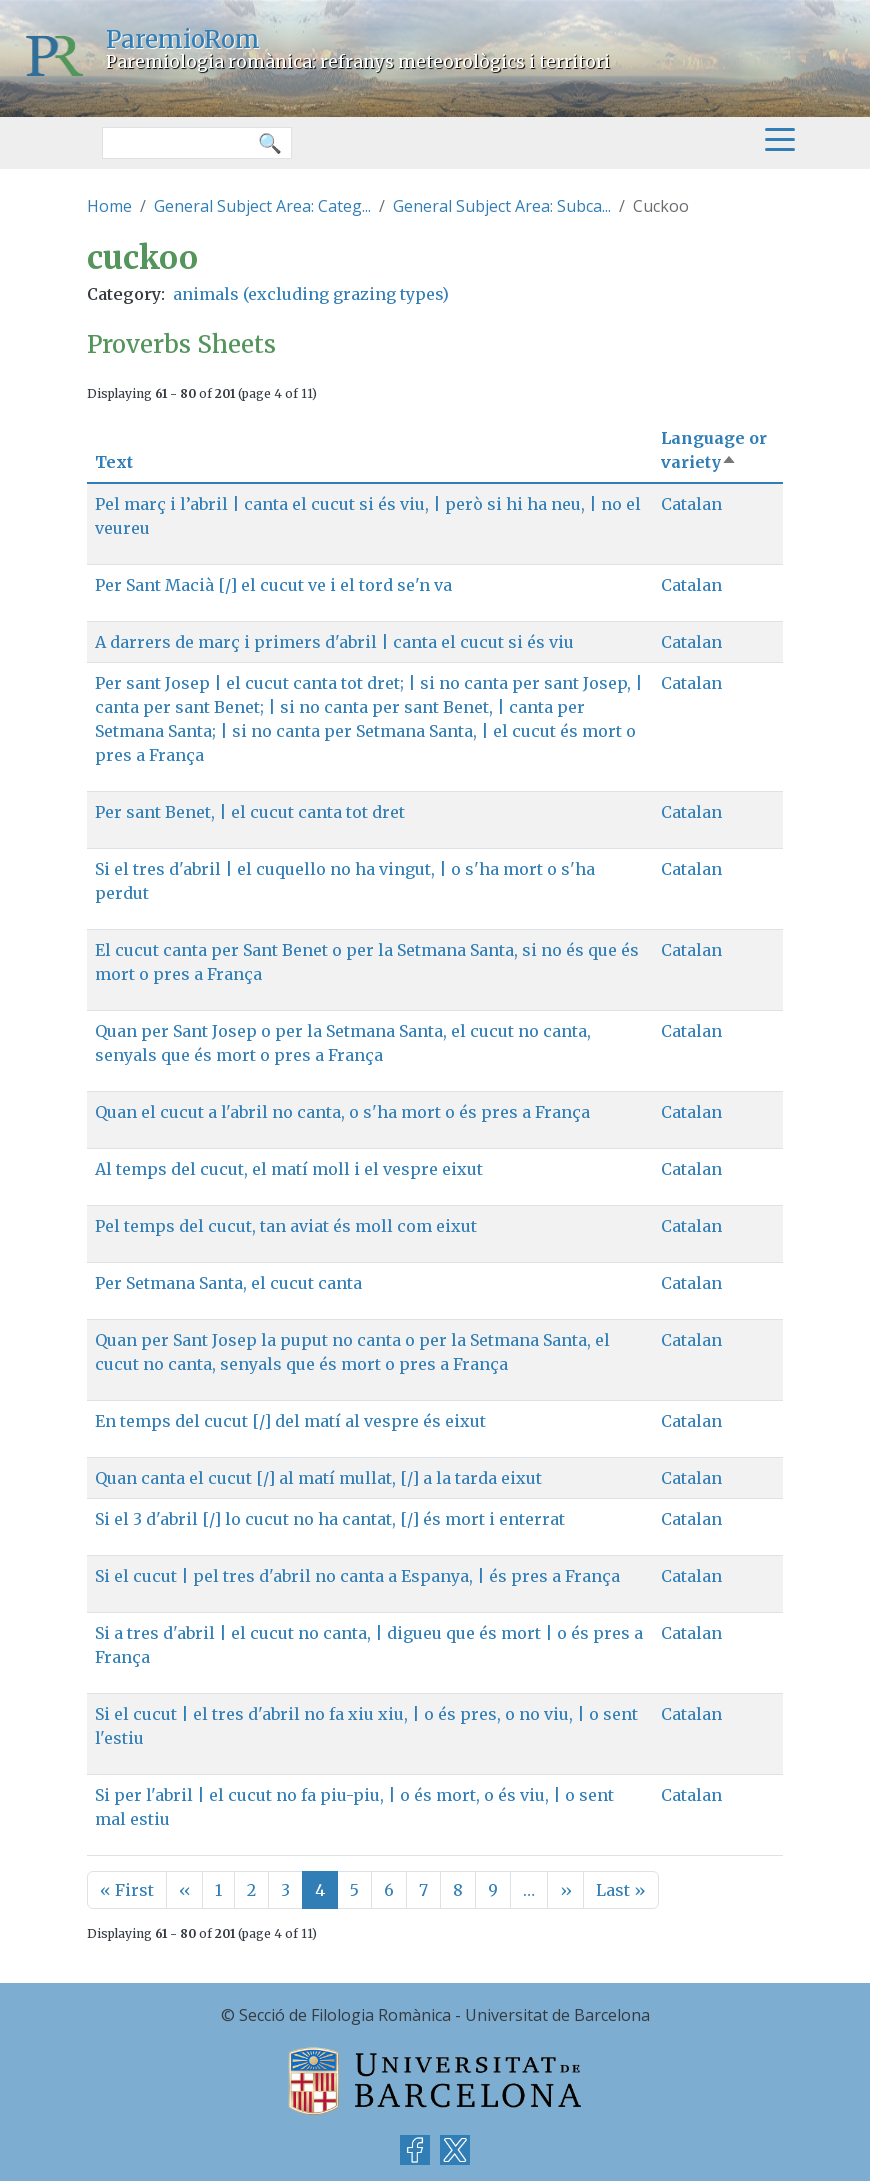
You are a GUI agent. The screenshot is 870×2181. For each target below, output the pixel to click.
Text (114, 462)
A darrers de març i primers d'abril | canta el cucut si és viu (334, 642)
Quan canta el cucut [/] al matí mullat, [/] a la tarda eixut (318, 1478)
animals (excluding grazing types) (311, 294)
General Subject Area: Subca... (502, 206)
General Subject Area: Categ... (262, 206)
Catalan (691, 504)
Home (109, 206)
